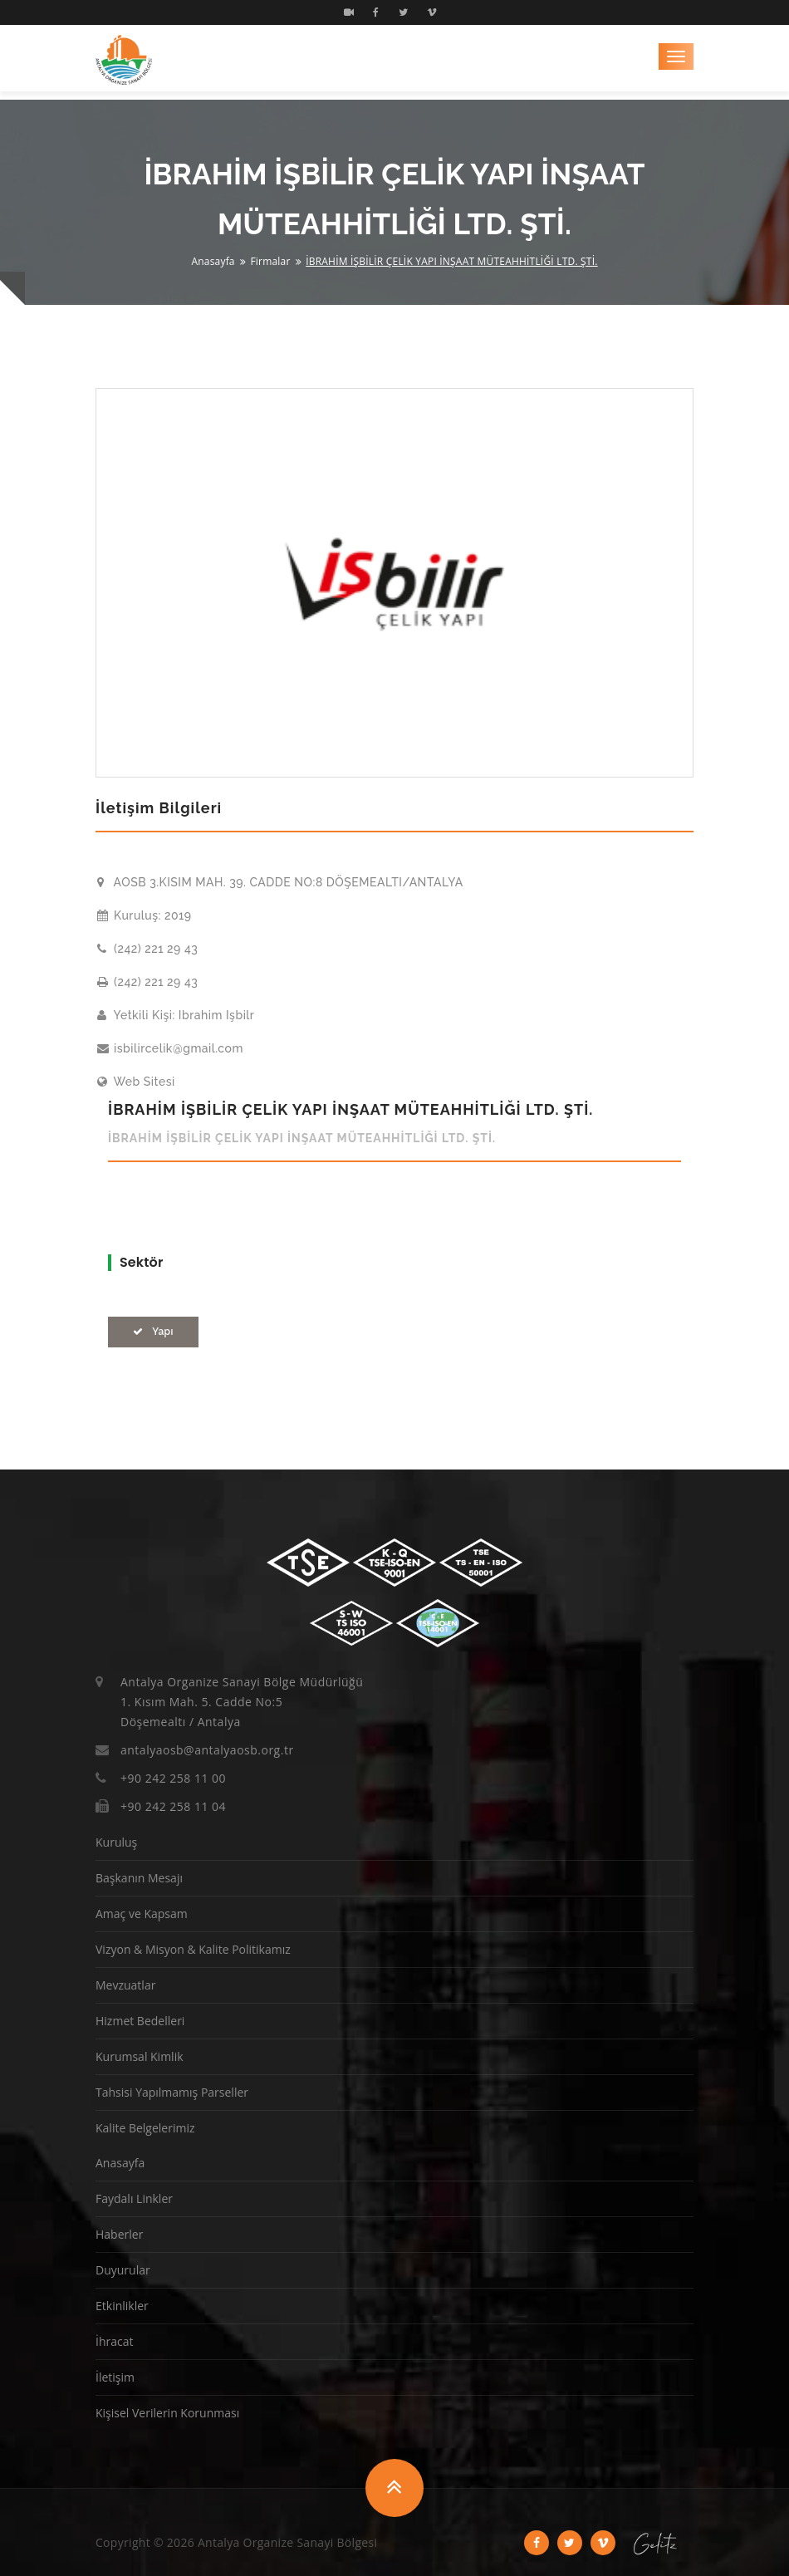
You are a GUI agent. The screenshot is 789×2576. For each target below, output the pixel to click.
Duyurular (123, 2270)
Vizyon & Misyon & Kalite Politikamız (193, 1949)
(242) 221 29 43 (147, 948)
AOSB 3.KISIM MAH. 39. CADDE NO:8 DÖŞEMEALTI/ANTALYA (280, 882)
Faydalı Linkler (134, 2198)
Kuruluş (116, 1842)
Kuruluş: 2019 (144, 915)
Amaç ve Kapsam (142, 1913)
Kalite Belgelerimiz (145, 2128)
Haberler (119, 2234)
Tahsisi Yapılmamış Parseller (172, 2092)
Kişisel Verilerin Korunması (167, 2413)
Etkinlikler (122, 2305)
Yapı (153, 1331)
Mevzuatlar (125, 1985)
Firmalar (270, 261)
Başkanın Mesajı (139, 1878)
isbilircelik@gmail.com (170, 1048)
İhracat (114, 2341)
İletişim (115, 2377)
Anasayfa (212, 261)
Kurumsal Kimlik (140, 2056)
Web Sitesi (136, 1081)
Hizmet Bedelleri (140, 2021)
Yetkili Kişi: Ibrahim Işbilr (175, 1015)
